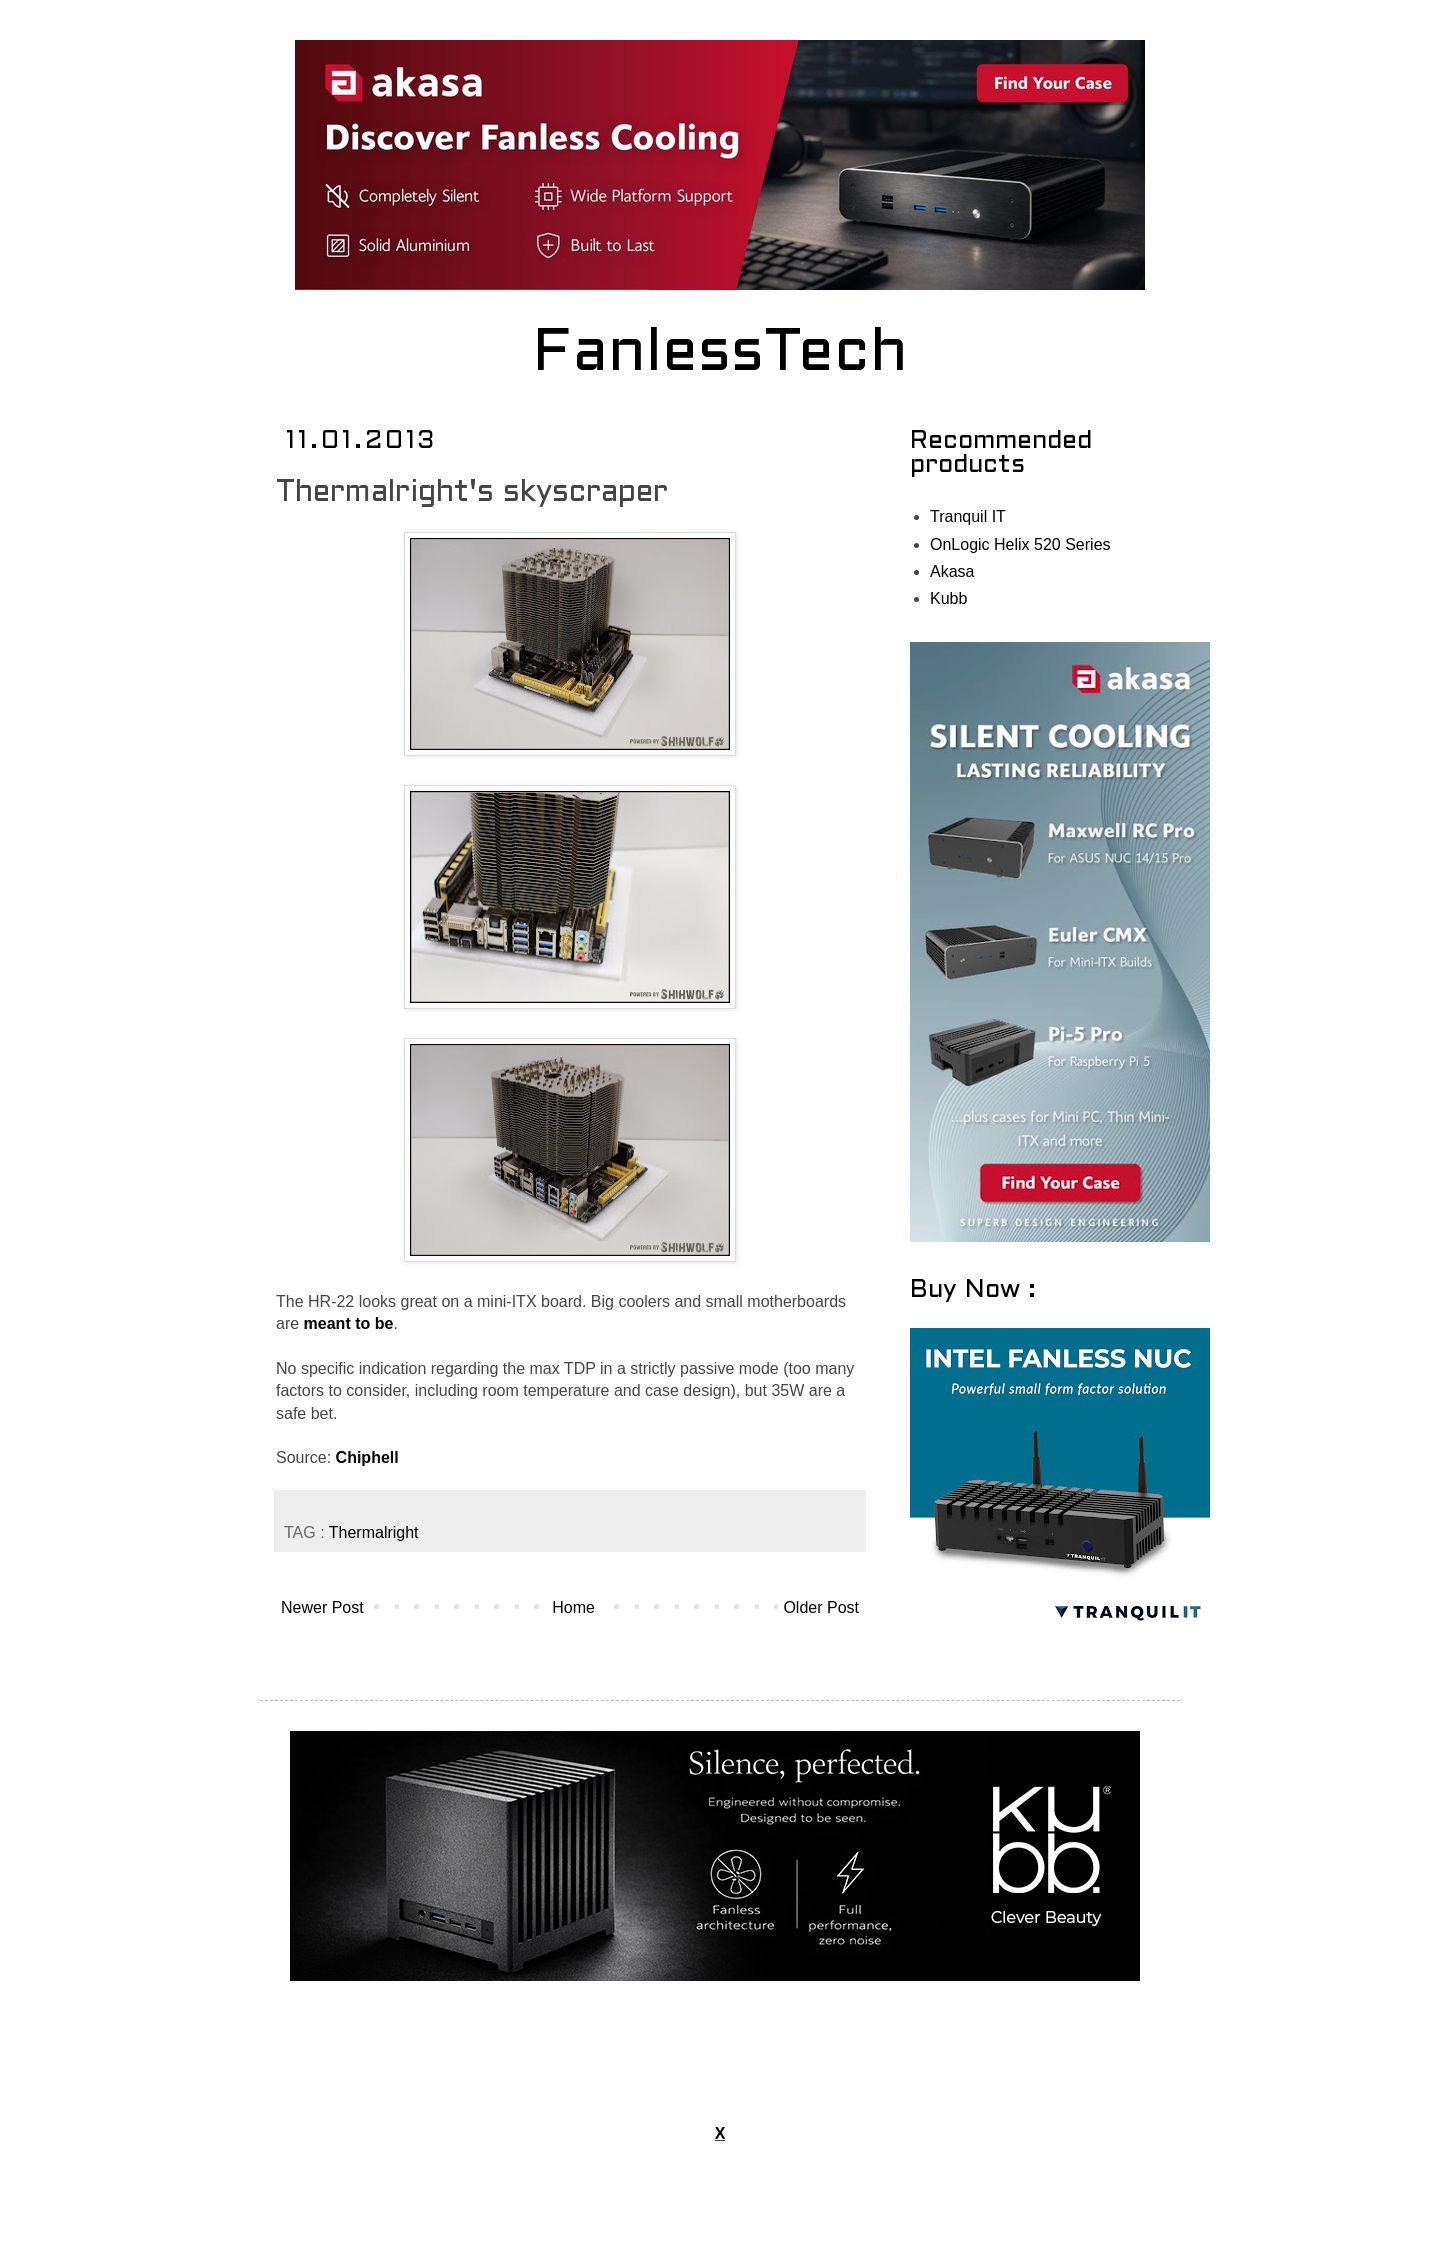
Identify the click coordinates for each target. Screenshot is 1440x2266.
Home (573, 1607)
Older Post (821, 1607)
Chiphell (367, 1457)
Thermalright (374, 1532)
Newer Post (322, 1607)
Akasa (952, 571)
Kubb (948, 598)
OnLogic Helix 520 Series (1020, 544)
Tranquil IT (968, 516)
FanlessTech (720, 355)
